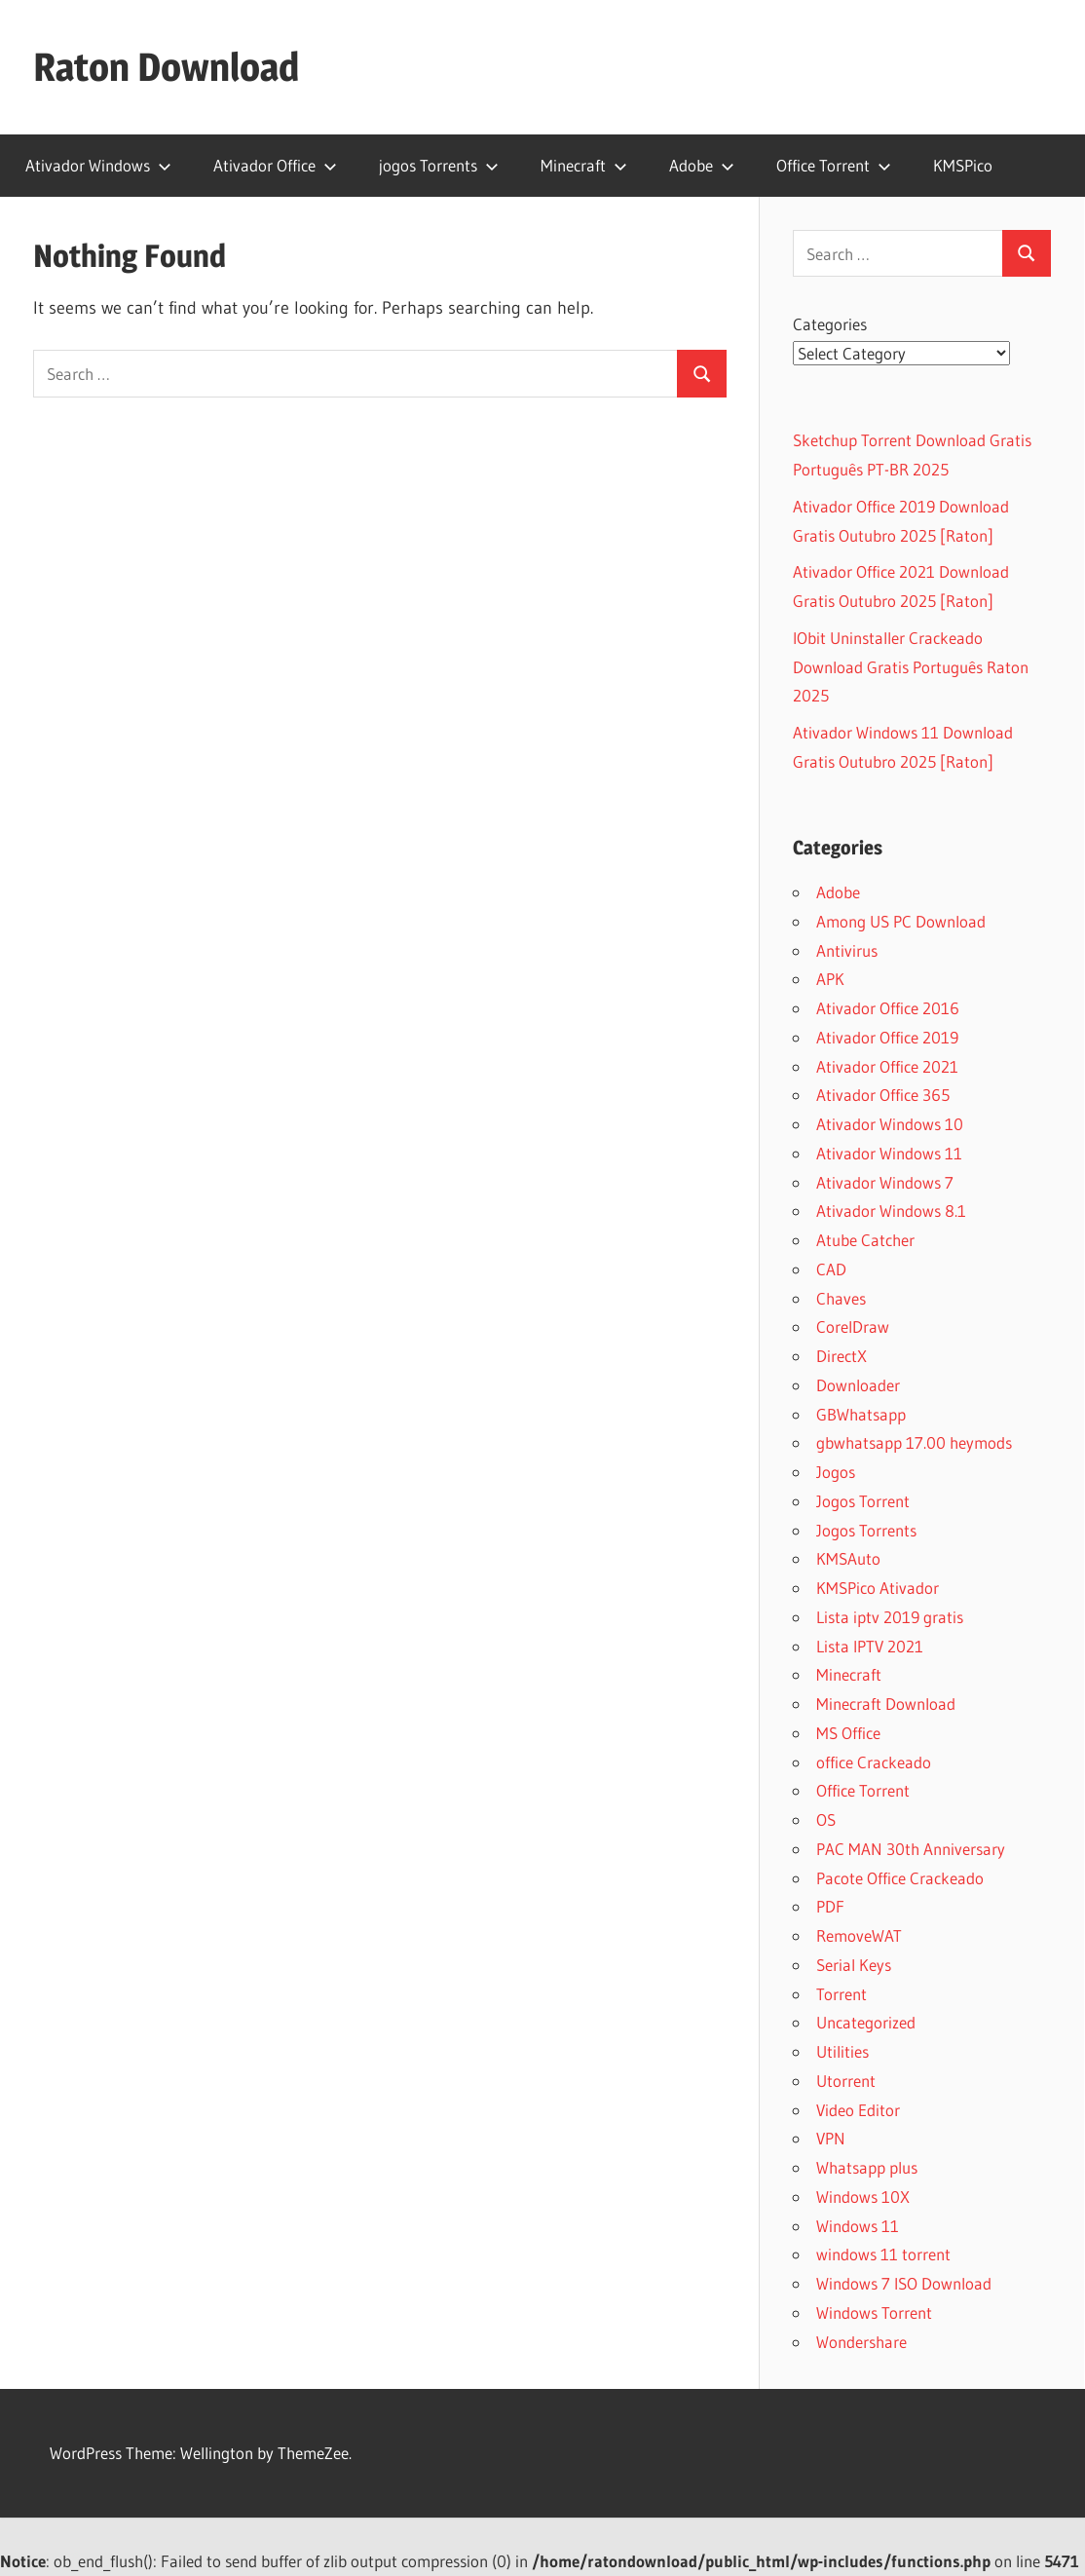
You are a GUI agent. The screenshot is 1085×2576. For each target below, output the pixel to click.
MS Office (848, 1733)
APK (830, 978)
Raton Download (166, 67)
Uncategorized (866, 2022)
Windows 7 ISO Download (903, 2283)
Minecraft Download (885, 1703)
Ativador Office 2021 (887, 1066)
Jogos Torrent (863, 1501)
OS (826, 1819)
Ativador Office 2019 (887, 1037)
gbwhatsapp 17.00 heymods (914, 1442)
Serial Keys (853, 1964)
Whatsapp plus (866, 2167)
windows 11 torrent (883, 2254)
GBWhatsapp (861, 1414)
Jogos (835, 1471)
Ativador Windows (98, 165)
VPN (830, 2138)
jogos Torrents (439, 165)
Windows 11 (857, 2226)
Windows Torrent (874, 2312)
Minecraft (584, 165)
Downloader (858, 1385)
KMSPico (962, 165)
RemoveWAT (859, 1935)
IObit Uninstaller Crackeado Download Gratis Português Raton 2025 (911, 666)
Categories (830, 324)
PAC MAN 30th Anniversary (910, 1848)
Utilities (842, 2051)
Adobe (701, 165)
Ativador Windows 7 (885, 1182)
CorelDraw (852, 1326)
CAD (831, 1269)
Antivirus (847, 950)
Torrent (841, 1994)
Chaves (841, 1298)
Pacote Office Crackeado (900, 1878)
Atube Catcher (865, 1240)
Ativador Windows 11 (889, 1153)
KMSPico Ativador (877, 1587)
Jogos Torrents (866, 1530)
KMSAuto (848, 1558)
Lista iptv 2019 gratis (889, 1617)
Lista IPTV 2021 (869, 1646)
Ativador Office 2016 (887, 1008)
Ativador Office (275, 165)
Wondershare (861, 2341)
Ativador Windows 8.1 (891, 1210)
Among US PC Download (901, 921)
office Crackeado (873, 1762)
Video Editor (858, 2110)
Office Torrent (833, 165)
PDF (830, 1906)
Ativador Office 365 (883, 1094)
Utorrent (846, 2080)
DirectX (841, 1355)
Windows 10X (863, 2196)
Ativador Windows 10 (889, 1124)
